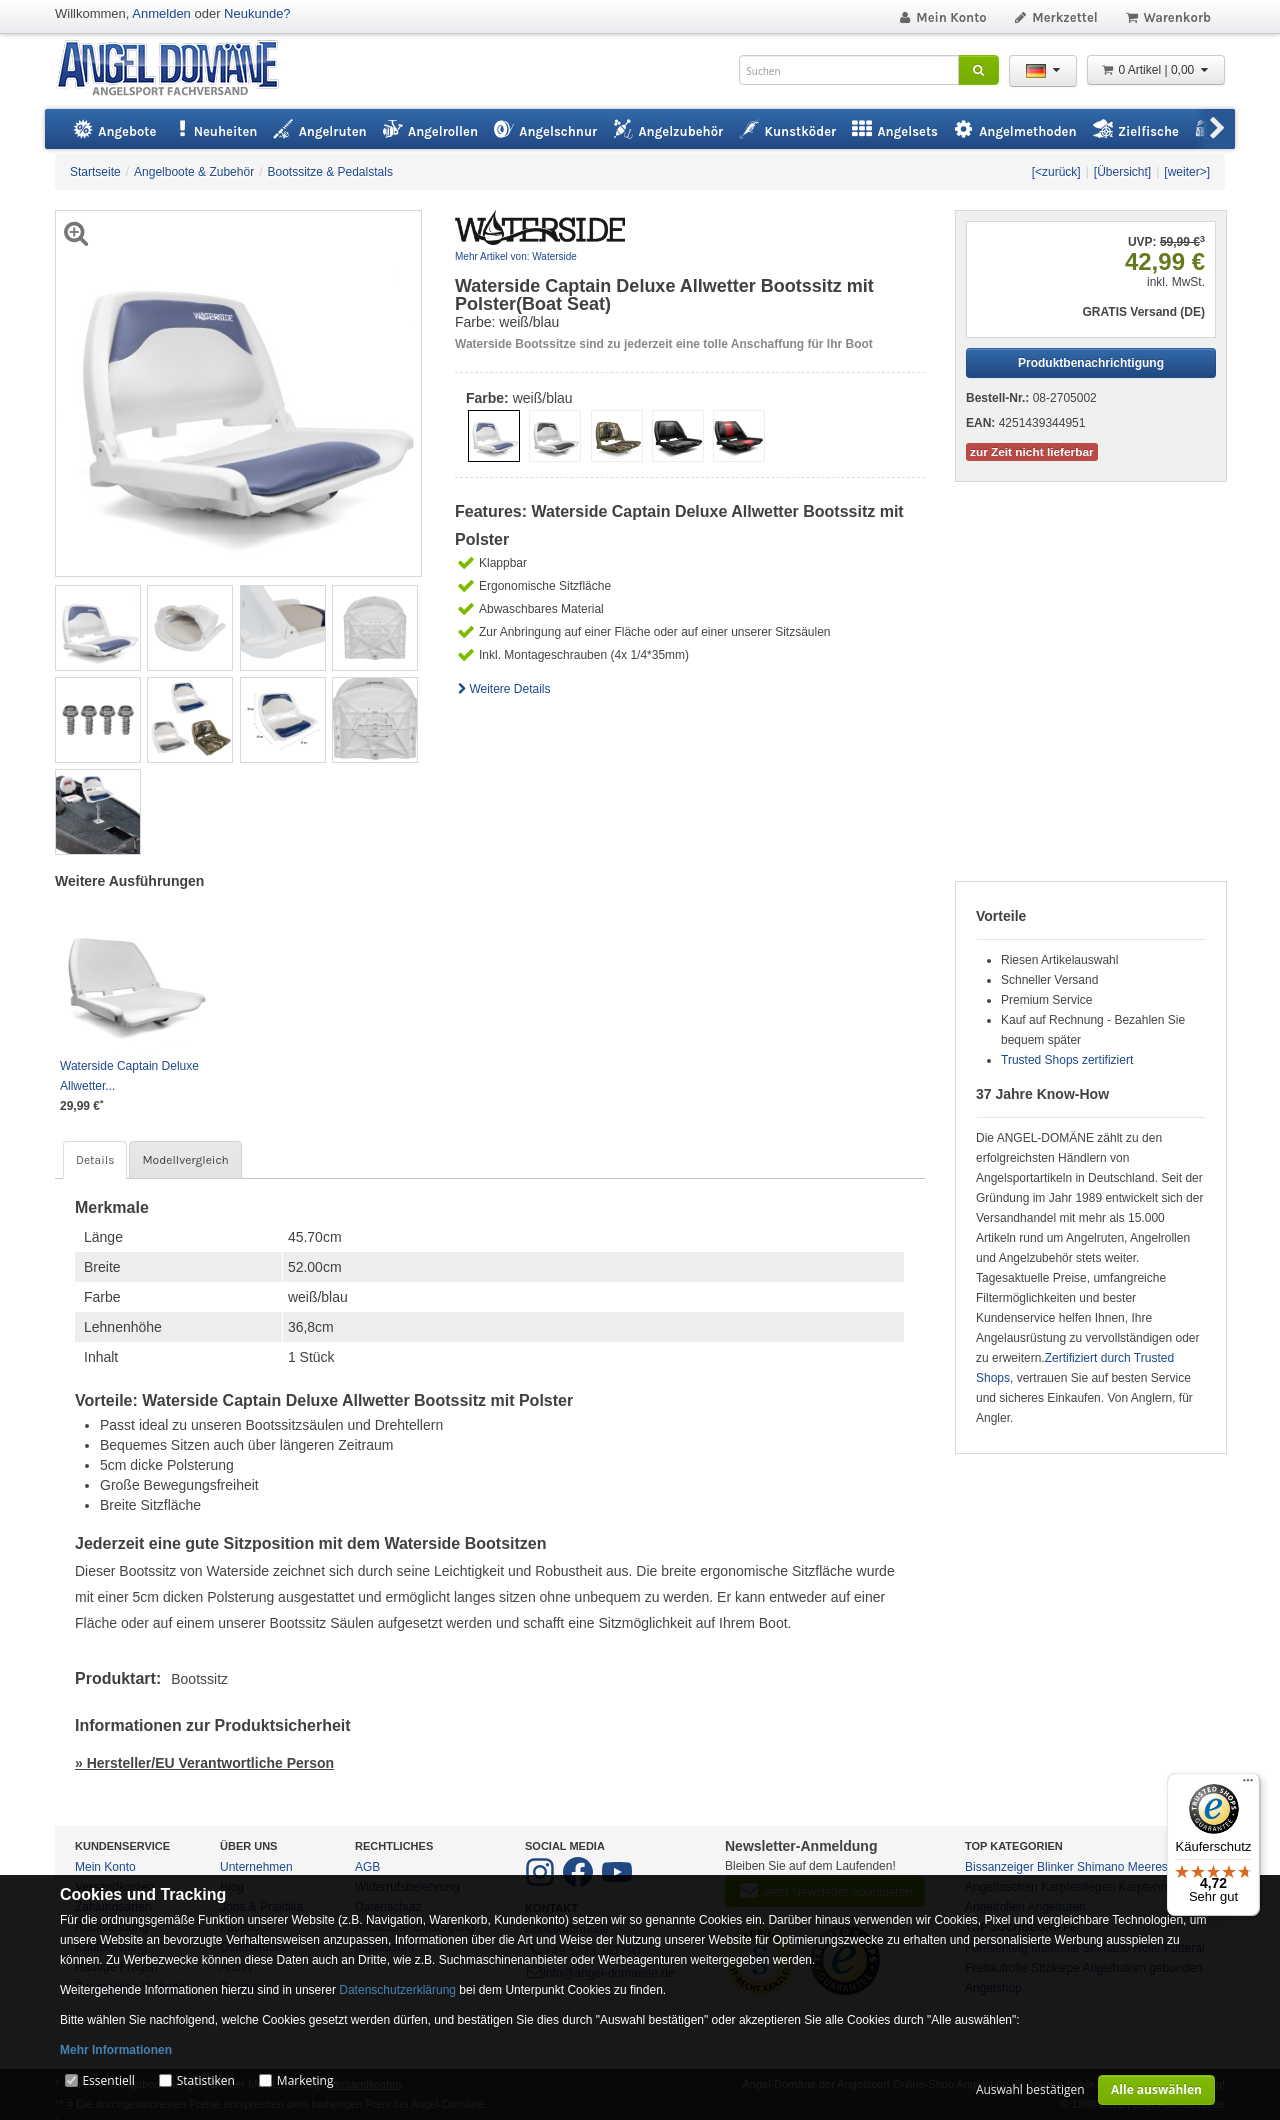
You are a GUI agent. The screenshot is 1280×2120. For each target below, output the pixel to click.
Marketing (305, 2080)
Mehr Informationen (116, 2050)
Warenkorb (1167, 17)
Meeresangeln (1166, 1867)
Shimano (1100, 1867)
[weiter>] (1187, 172)
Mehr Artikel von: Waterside (516, 256)
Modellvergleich (185, 1160)
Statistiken (206, 2080)
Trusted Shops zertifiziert (1067, 1060)
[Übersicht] (1122, 172)
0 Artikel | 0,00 (1156, 70)
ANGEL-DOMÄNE (177, 69)
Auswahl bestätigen (1030, 2089)
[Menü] (1248, 1785)
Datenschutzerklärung (397, 1990)
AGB (367, 1867)
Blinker (1055, 1867)
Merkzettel (1055, 17)
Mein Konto (942, 17)
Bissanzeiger (999, 1867)
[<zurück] (1056, 172)
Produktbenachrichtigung (1091, 363)
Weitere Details (503, 689)
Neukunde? (257, 13)
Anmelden (161, 13)
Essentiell (108, 2080)
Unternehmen (256, 1867)
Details (95, 1160)
